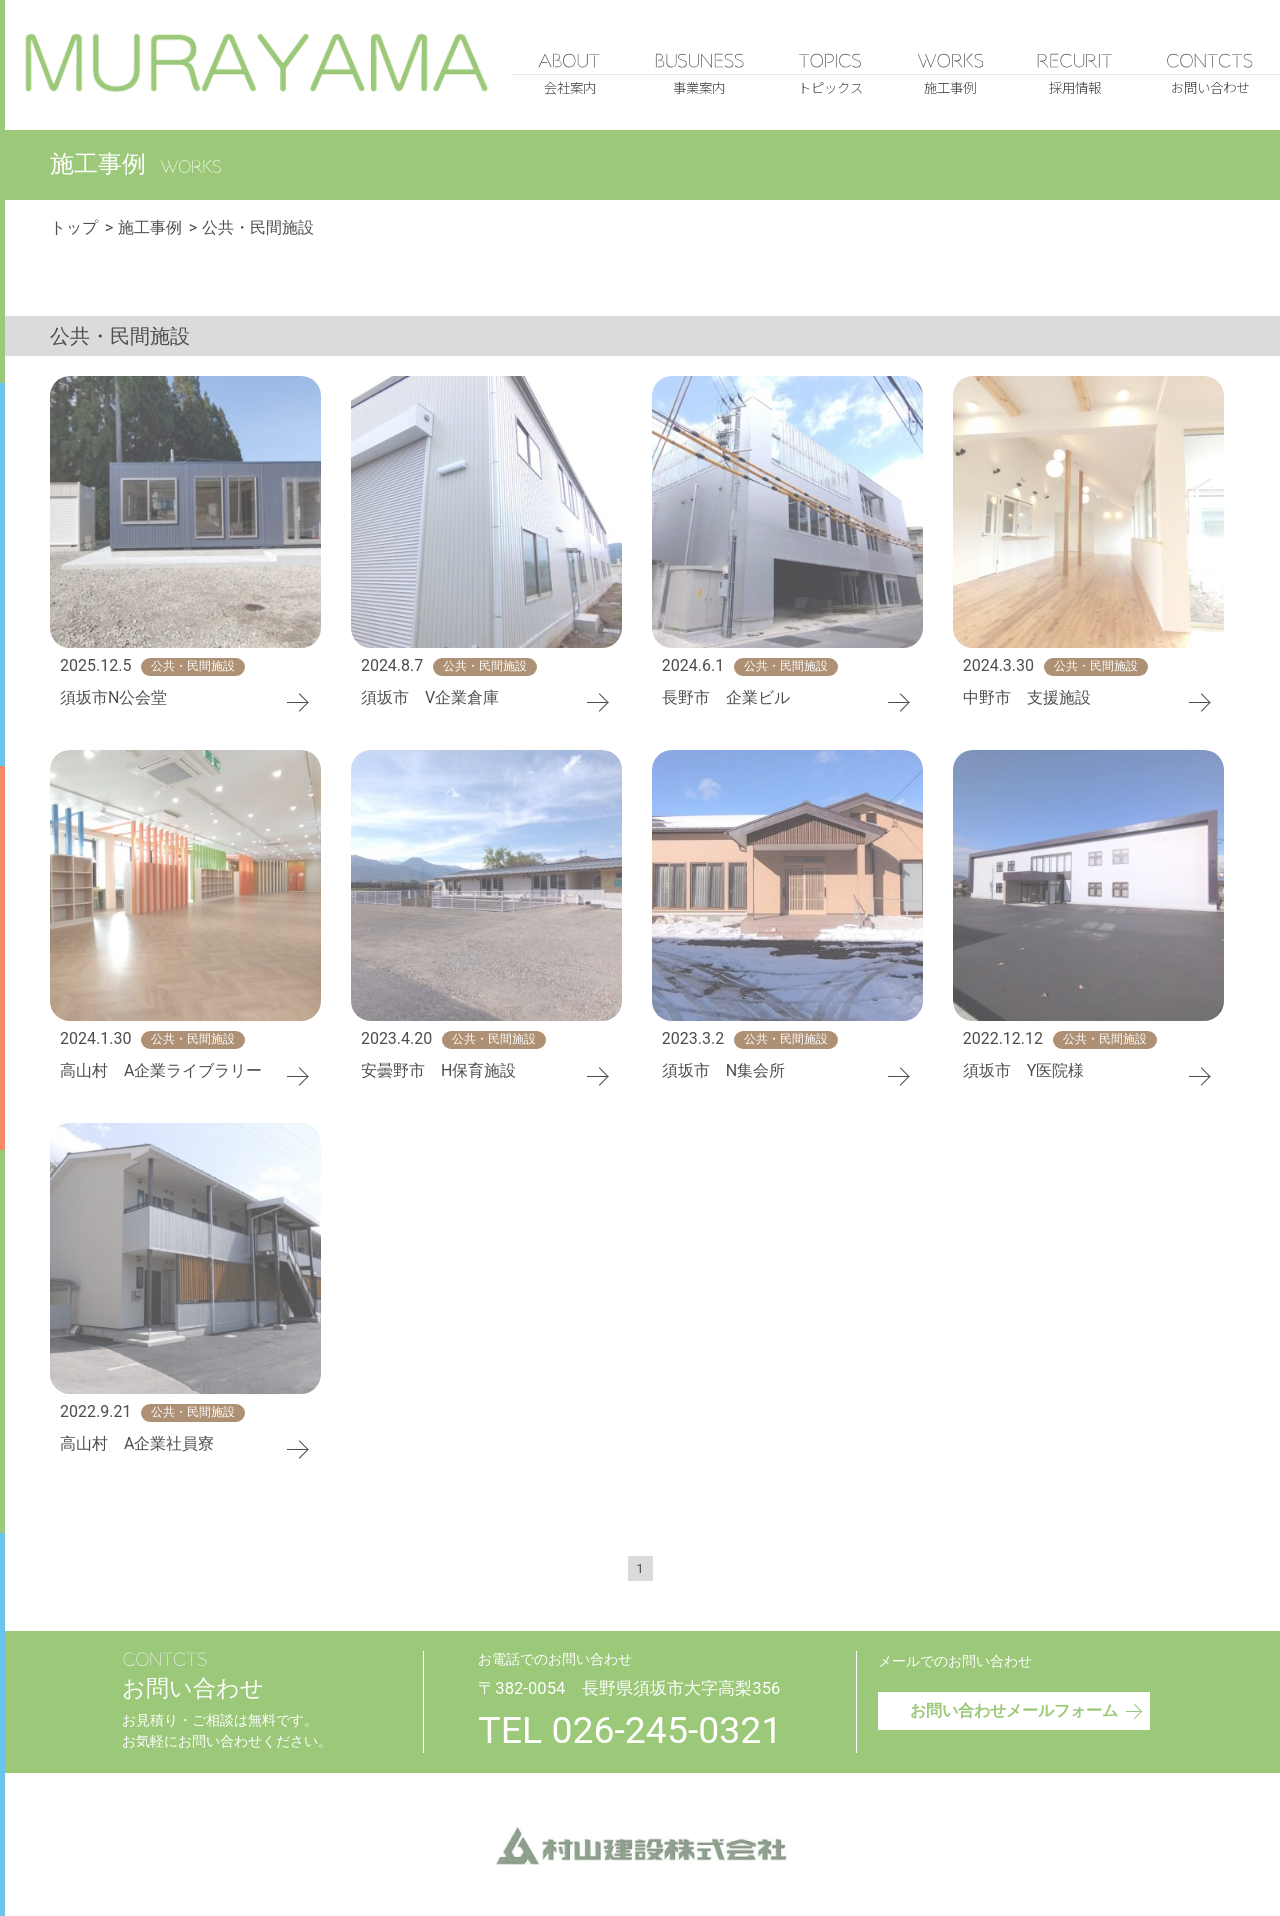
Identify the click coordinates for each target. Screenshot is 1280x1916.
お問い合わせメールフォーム (1027, 1708)
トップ (74, 228)
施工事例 (150, 228)
